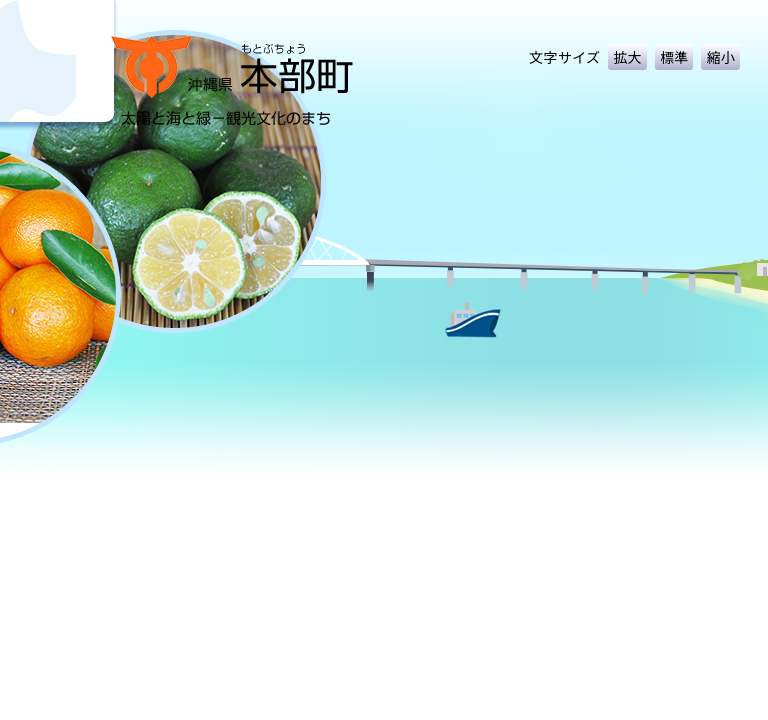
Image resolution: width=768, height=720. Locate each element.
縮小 (720, 57)
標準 (674, 57)
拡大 (627, 57)
